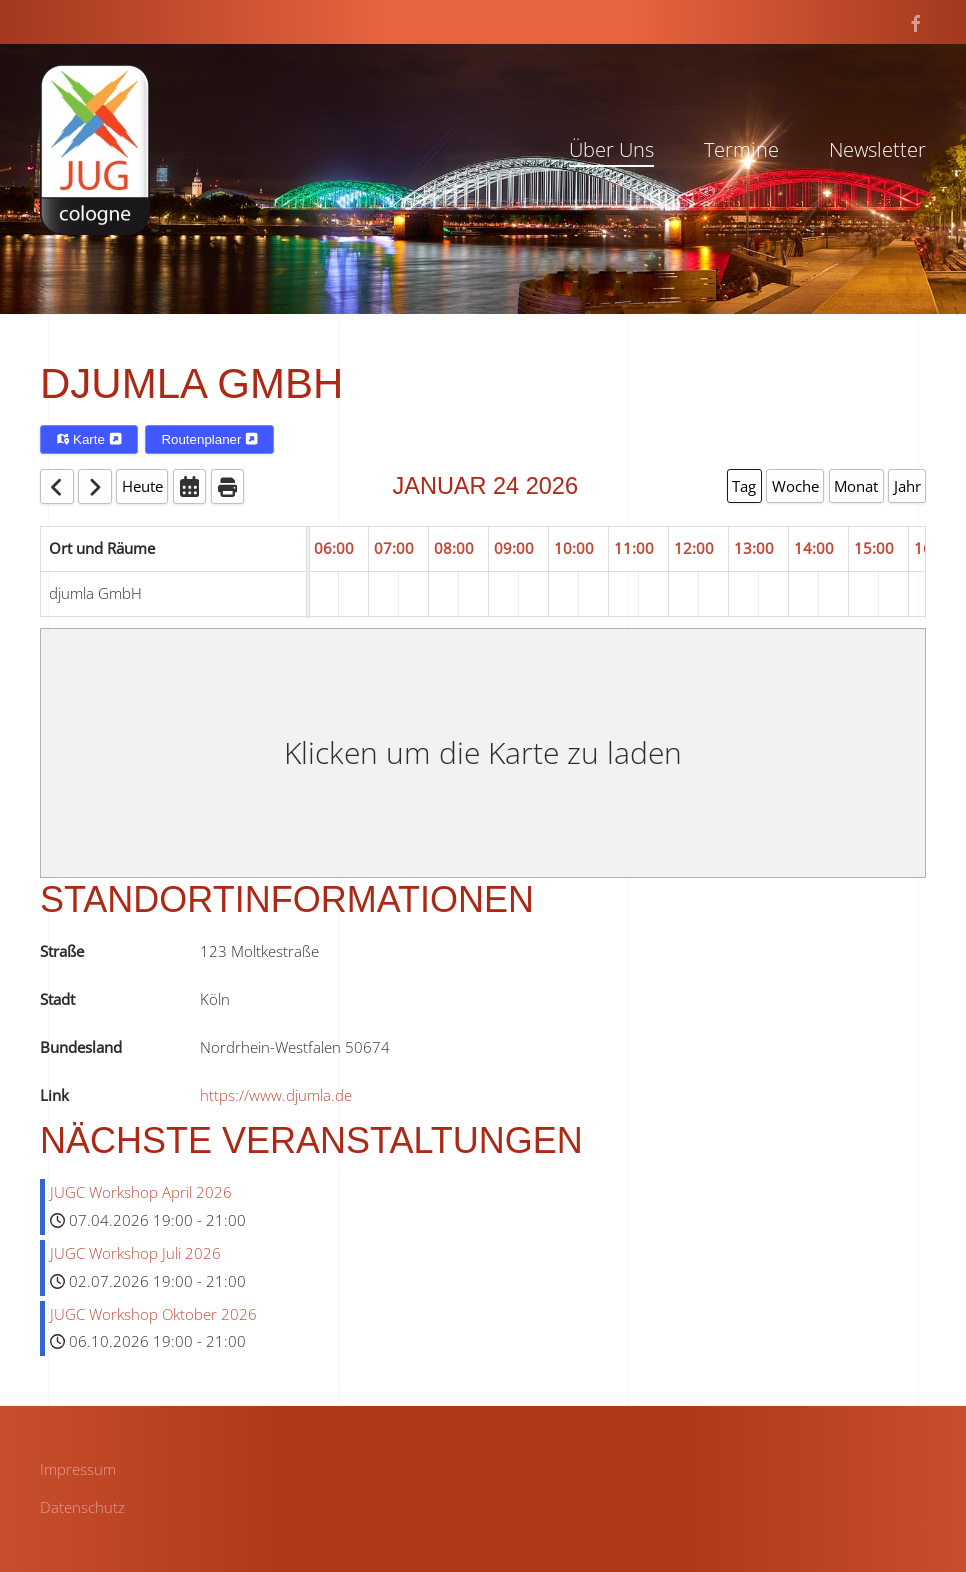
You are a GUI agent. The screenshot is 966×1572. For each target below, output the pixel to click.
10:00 (574, 548)
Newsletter (877, 149)
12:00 (694, 548)
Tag (744, 486)
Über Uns (611, 149)
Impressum (78, 1469)
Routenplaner (209, 439)
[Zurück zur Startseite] (95, 149)
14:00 (814, 548)
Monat (856, 486)
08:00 (454, 548)
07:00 (394, 548)
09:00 (514, 548)
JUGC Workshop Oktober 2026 (153, 1314)
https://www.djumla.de (276, 1095)
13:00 (754, 548)
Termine (741, 149)
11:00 (634, 548)
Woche (795, 486)
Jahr (907, 486)
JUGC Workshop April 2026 (141, 1192)
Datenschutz (82, 1507)
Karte (89, 439)
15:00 (874, 548)
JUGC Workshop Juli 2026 (135, 1253)
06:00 (334, 548)
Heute (142, 486)
